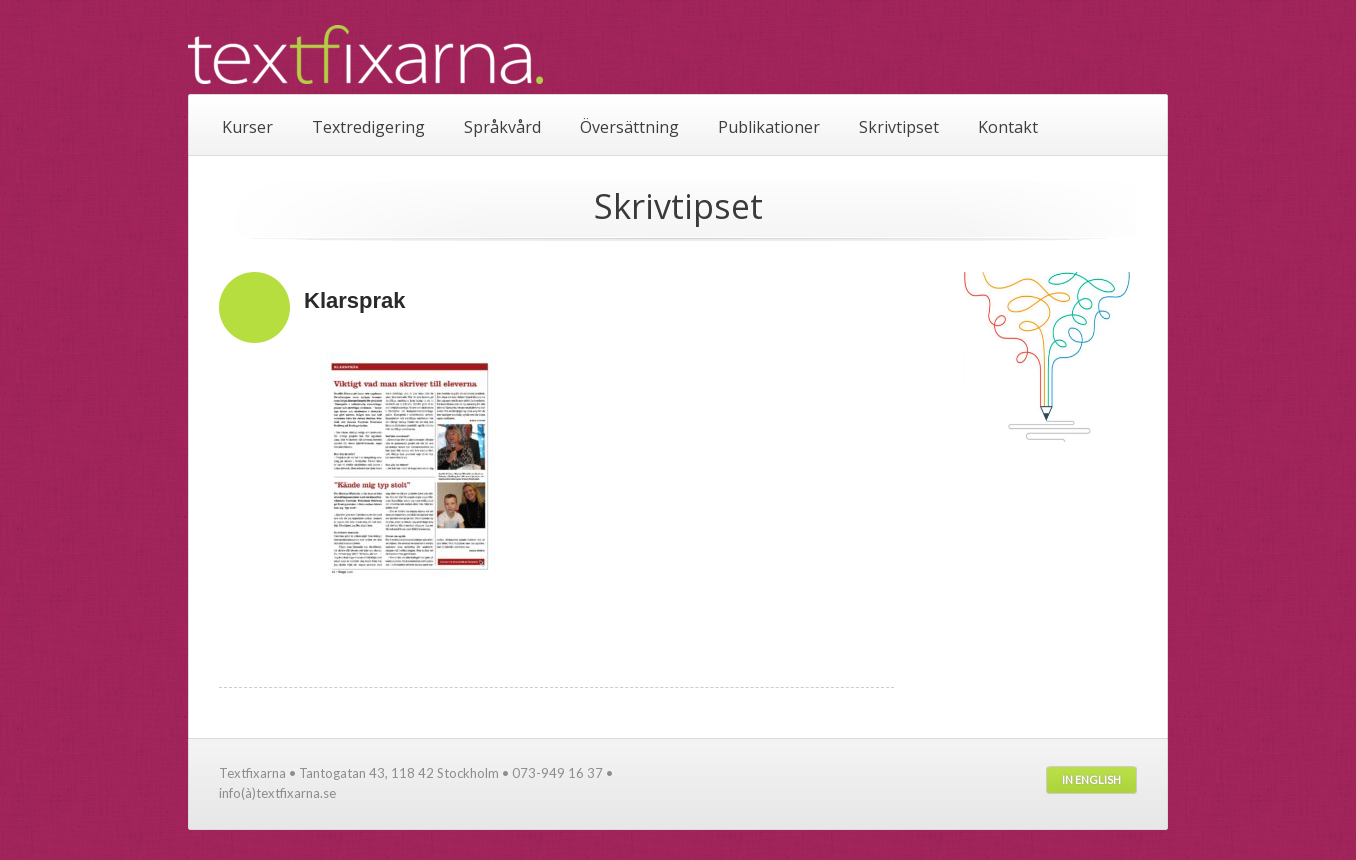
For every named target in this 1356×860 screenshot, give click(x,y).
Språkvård (502, 127)
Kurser (247, 127)
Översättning (629, 127)
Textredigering (368, 127)
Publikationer (769, 127)
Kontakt (1008, 127)
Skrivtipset (899, 127)
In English (1091, 779)
